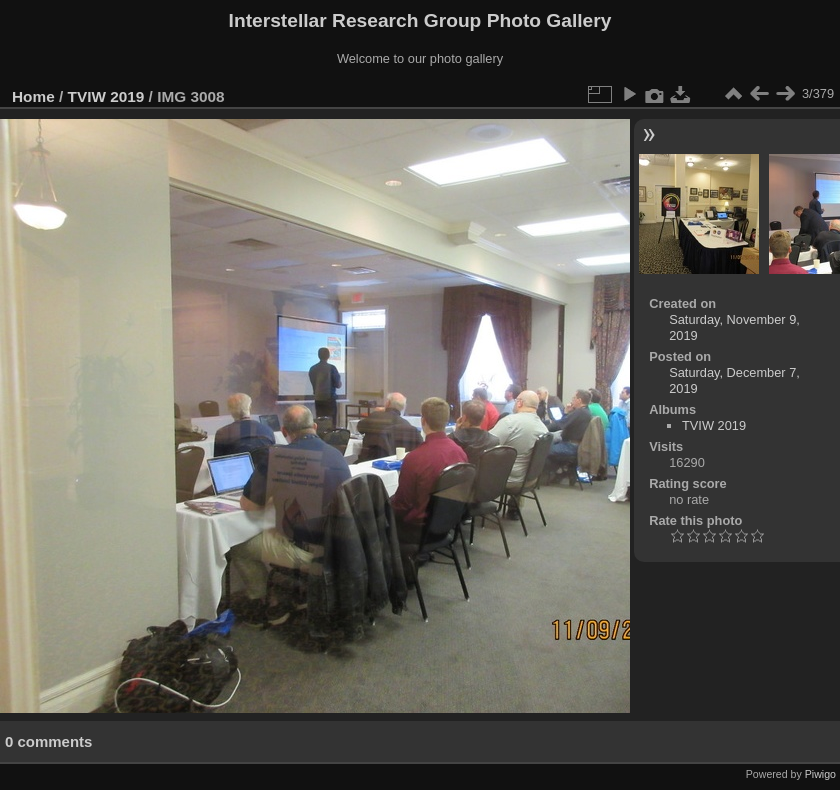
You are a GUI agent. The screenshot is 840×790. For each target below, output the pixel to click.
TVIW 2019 (106, 96)
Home (33, 96)
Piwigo (820, 774)
